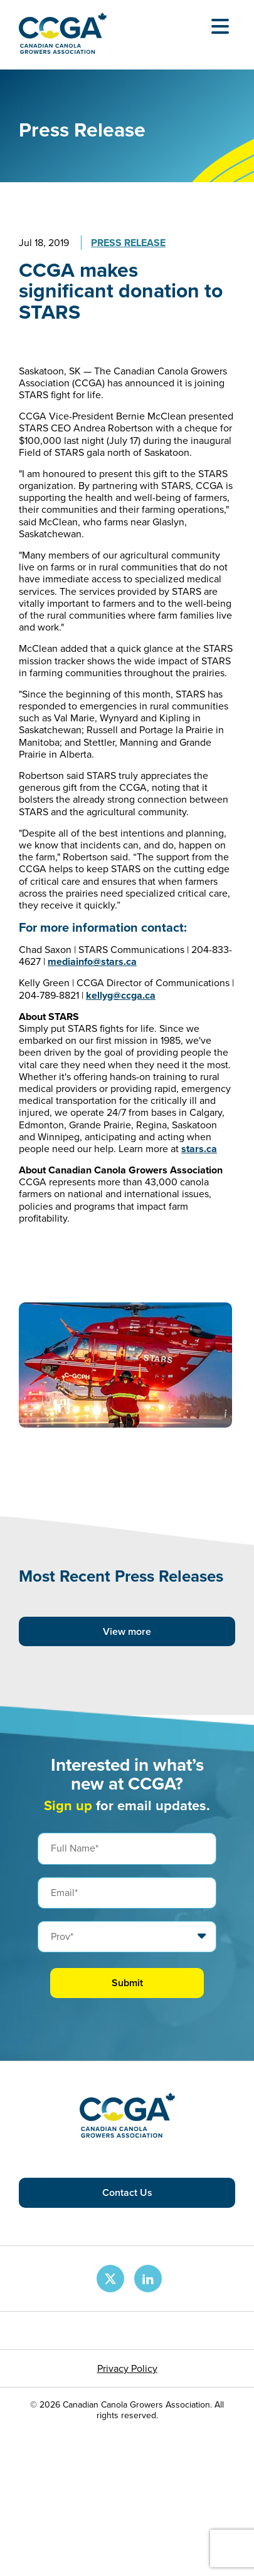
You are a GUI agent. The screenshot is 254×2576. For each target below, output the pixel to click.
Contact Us (127, 2192)
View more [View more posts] (127, 1631)
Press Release (128, 242)
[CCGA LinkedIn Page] (148, 2278)
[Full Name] (127, 1848)
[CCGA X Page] (110, 2278)
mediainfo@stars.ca (92, 961)
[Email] (127, 1893)
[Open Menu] (220, 26)
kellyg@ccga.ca (121, 995)
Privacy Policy (127, 2368)
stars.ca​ (199, 1148)
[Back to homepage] (63, 50)
